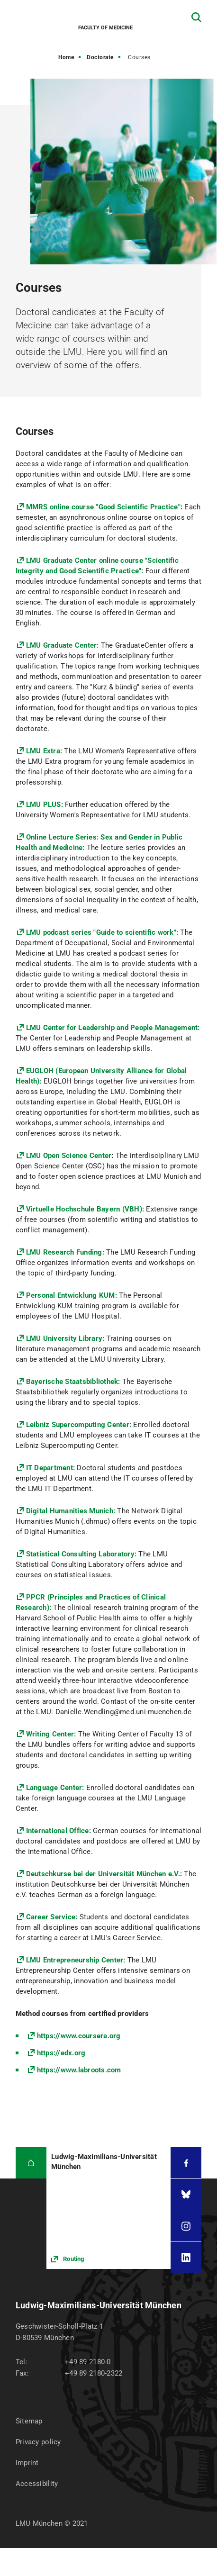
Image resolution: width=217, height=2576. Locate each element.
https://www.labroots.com (79, 2070)
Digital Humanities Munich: (72, 1511)
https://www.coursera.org (79, 2036)
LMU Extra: (44, 751)
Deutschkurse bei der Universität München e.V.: (104, 1874)
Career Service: (52, 1917)
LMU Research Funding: (65, 1252)
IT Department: (50, 1468)
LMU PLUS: (45, 804)
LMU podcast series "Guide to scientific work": (103, 932)
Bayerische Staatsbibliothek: (73, 1381)
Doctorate (100, 57)
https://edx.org (61, 2053)
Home (66, 57)
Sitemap (29, 2421)
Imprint (27, 2462)
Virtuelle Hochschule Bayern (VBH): (86, 1209)
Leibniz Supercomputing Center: (79, 1424)
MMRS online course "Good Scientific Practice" (103, 507)
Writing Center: (51, 1734)
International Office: (58, 1830)
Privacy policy (38, 2442)
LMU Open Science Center (69, 1155)
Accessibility (37, 2483)
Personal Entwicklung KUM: (71, 1295)
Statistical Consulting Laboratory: (81, 1554)
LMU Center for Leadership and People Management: (113, 1027)
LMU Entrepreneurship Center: (76, 1960)
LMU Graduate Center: (62, 645)
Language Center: (55, 1787)
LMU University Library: (65, 1338)
